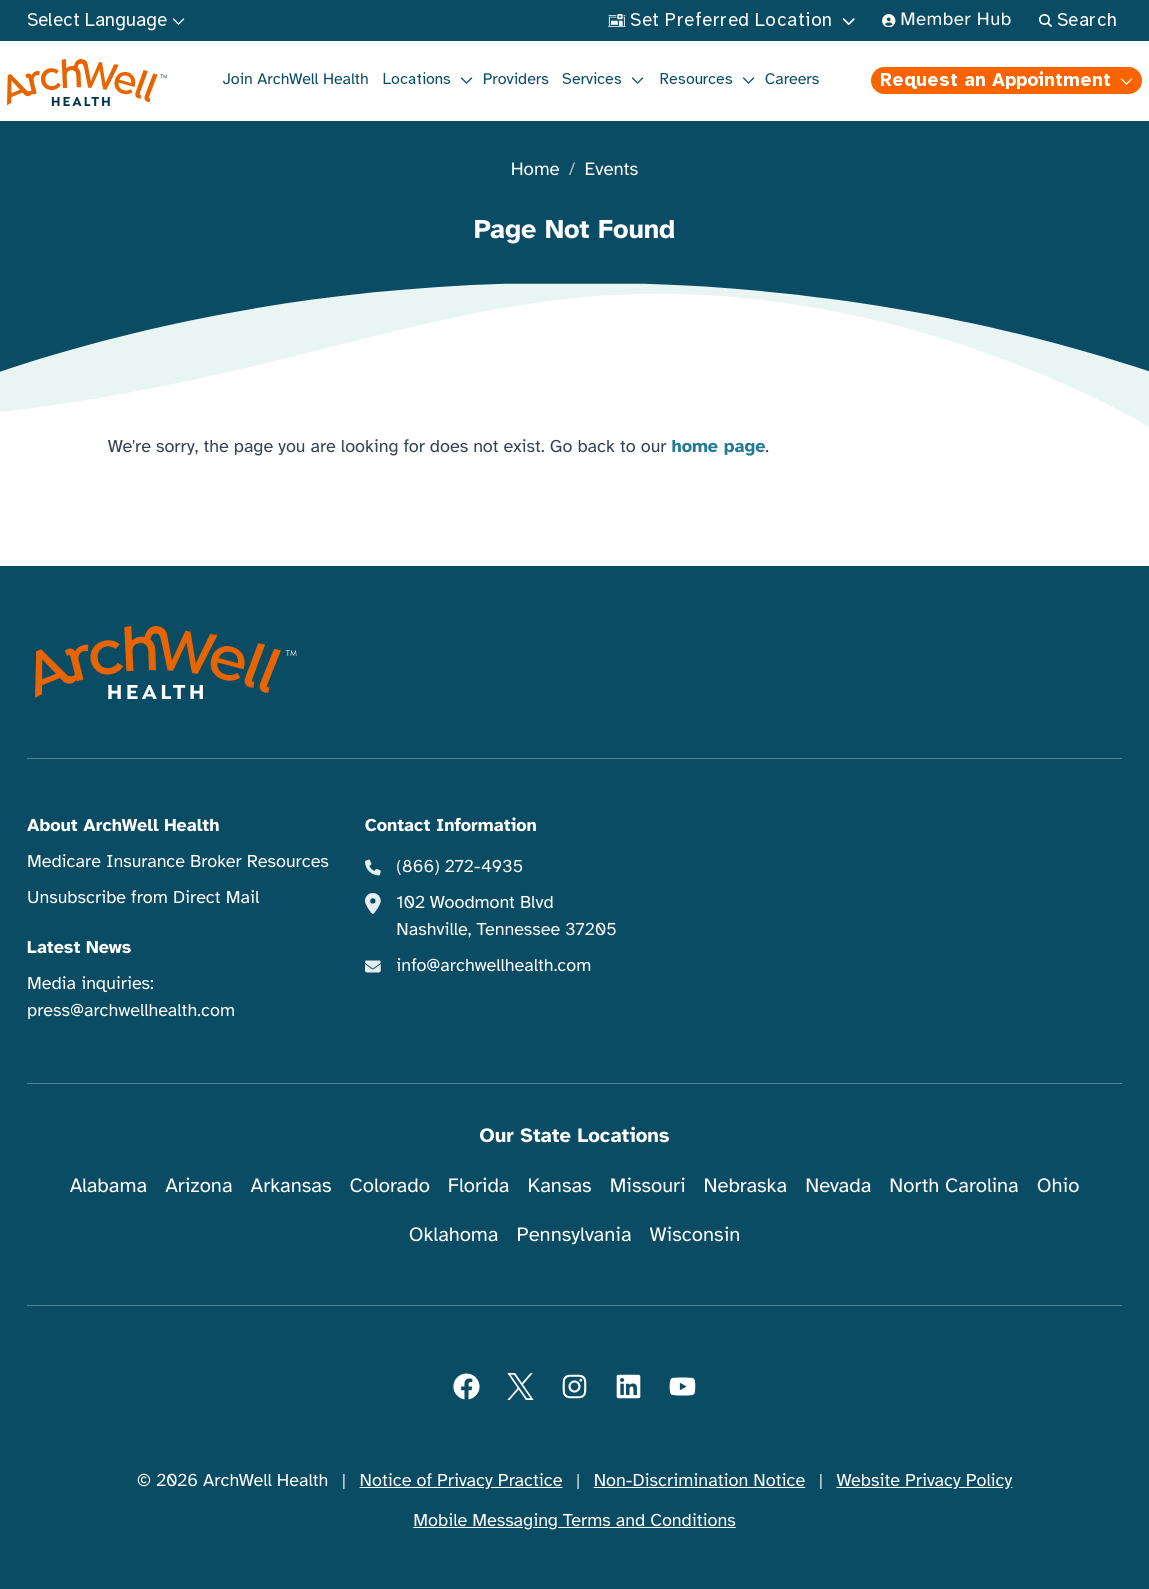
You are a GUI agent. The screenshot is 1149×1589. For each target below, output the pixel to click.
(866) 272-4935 (459, 867)
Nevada (838, 1185)
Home (535, 170)
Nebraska (746, 1185)
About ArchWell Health (123, 826)
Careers (792, 79)
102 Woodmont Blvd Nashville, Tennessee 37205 (506, 916)
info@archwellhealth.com (493, 966)
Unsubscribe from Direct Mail (143, 898)
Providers (516, 79)
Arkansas (291, 1185)
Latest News (79, 948)
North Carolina (953, 1185)
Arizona (198, 1185)
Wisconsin (695, 1234)
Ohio (1058, 1185)
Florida (479, 1185)
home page (718, 447)
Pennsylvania (574, 1234)
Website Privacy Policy (924, 1481)
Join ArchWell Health (296, 79)
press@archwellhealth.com (131, 1011)
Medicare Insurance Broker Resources (178, 862)
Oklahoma (454, 1234)
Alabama (109, 1185)
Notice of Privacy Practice (461, 1481)
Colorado (390, 1185)
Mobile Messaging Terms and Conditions (574, 1521)
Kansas (560, 1185)
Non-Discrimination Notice (699, 1481)
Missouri (648, 1185)
